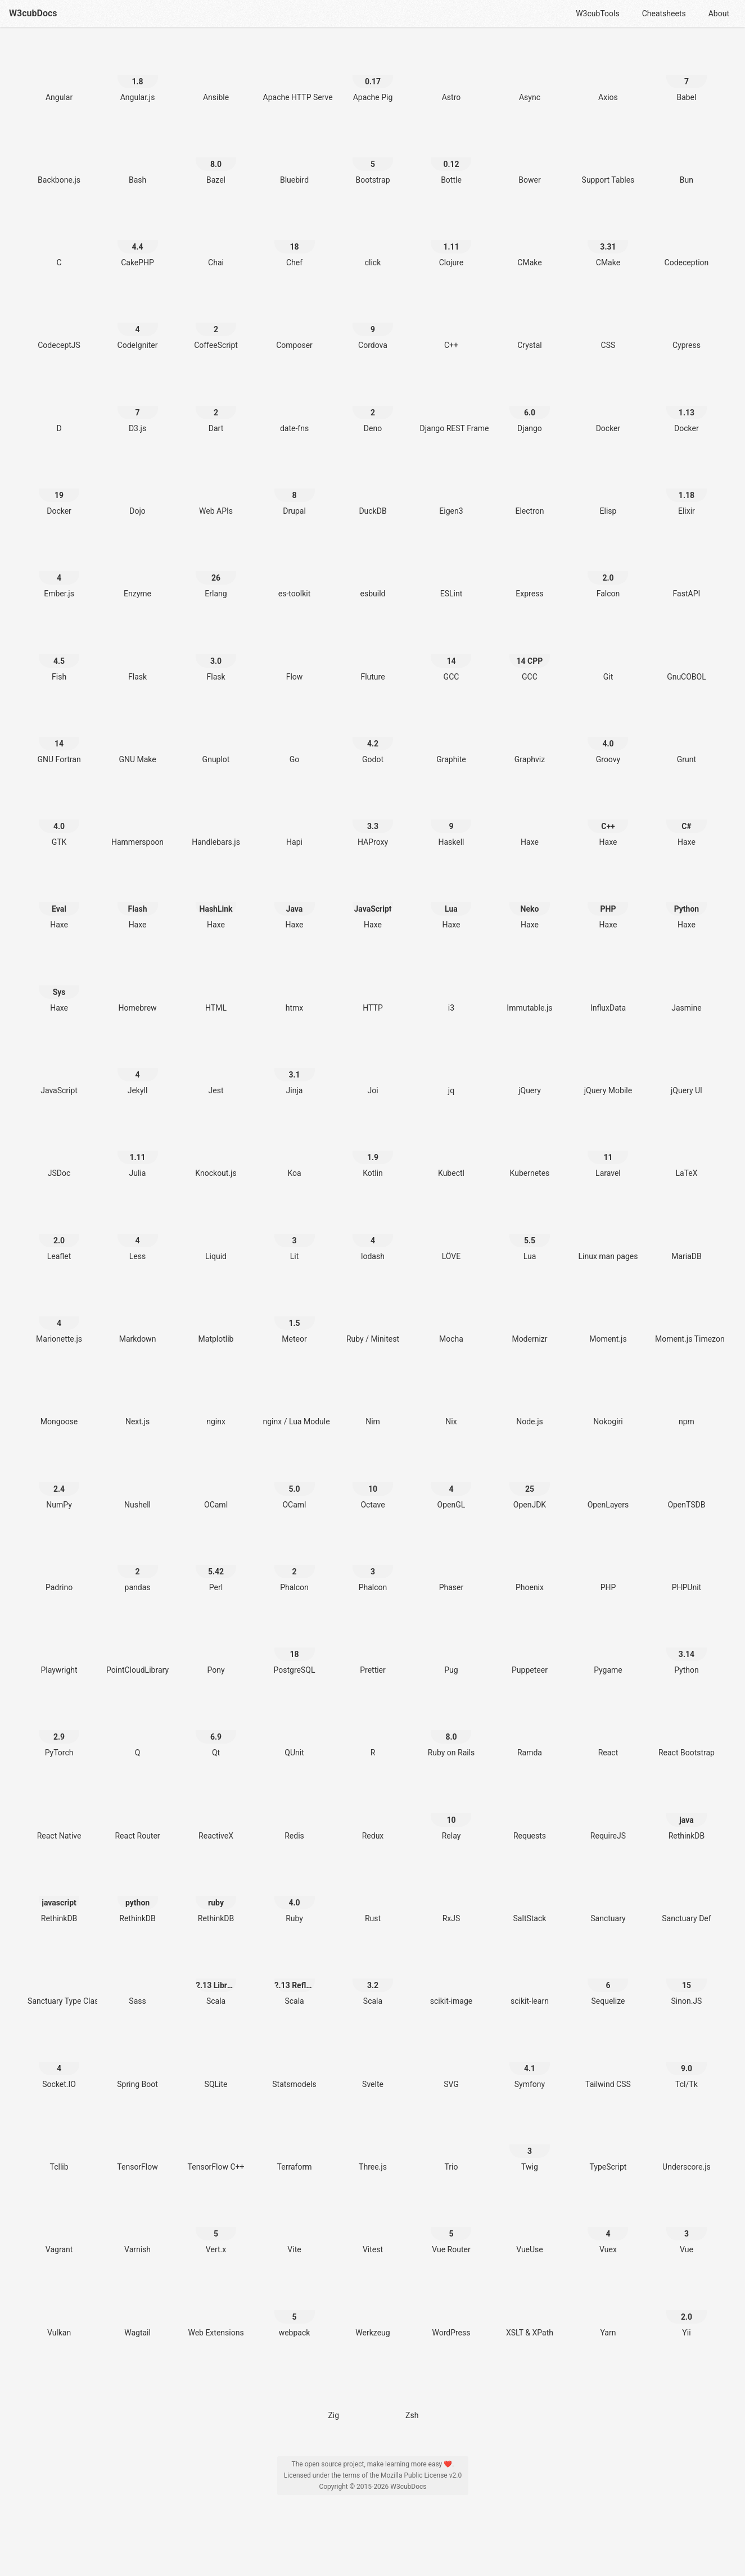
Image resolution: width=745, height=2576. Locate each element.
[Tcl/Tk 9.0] (686, 2062)
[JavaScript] (59, 1068)
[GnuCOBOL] (686, 654)
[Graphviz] (529, 737)
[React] (607, 1730)
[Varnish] (137, 2227)
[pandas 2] (137, 1565)
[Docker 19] (59, 489)
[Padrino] (59, 1565)
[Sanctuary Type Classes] (59, 1979)
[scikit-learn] (529, 1979)
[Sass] (137, 1979)
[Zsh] (412, 2393)
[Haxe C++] (607, 820)
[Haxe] (529, 820)
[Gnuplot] (215, 737)
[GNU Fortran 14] (59, 737)
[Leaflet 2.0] (59, 1234)
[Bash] (137, 158)
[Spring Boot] (137, 2062)
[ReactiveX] (215, 1813)
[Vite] (294, 2227)
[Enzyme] (137, 571)
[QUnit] (294, 1730)
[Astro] (450, 75)
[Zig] (333, 2393)
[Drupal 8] (294, 489)
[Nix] (450, 1399)
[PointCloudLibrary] (137, 1648)
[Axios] (607, 75)
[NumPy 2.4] (59, 1482)
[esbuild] (372, 571)
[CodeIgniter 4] (137, 323)
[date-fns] (294, 406)
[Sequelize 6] (607, 1979)
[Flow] (294, 654)
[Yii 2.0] (686, 2310)
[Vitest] (372, 2227)
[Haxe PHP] (607, 902)
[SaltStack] (529, 1896)
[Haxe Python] (686, 902)
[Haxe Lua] (450, 902)
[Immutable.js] (529, 986)
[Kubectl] (450, 1151)
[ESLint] (450, 571)
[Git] (607, 654)
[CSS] (607, 323)
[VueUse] (529, 2227)
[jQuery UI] (686, 1068)
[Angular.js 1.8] (137, 75)
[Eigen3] (450, 489)
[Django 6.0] (529, 406)
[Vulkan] (59, 2310)
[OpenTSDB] (686, 1482)
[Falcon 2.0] (607, 571)
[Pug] (450, 1648)
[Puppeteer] (529, 1648)
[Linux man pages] (607, 1234)
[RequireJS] (607, 1813)
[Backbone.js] (59, 158)
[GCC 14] (450, 654)
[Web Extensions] (215, 2310)
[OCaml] (215, 1482)
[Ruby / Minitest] (372, 1317)
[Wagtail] (137, 2310)
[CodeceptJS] (59, 323)
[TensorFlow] (137, 2145)
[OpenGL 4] (450, 1482)
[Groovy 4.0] (607, 737)
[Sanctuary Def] (686, 1896)
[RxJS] (450, 1896)
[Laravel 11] (607, 1151)
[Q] (137, 1730)
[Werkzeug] (372, 2310)
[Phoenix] (529, 1565)
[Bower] (529, 158)
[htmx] (294, 986)
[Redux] (372, 1813)
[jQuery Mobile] (607, 1068)
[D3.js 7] (137, 406)
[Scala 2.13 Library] (215, 1979)
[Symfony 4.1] (529, 2062)
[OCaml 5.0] (294, 1482)
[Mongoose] (59, 1399)
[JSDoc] (59, 1151)
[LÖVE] (450, 1234)
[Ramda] (529, 1730)
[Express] (529, 571)
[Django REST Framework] (450, 406)
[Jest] (215, 1068)
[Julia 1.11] (137, 1151)
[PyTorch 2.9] (59, 1730)
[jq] (450, 1068)
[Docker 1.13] (686, 406)
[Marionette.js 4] (59, 1317)
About (718, 13)
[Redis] (294, 1813)
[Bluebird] (294, 158)
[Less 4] (137, 1234)
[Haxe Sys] (59, 986)
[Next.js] (137, 1399)
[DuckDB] (372, 489)
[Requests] (529, 1813)
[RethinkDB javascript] (59, 1896)
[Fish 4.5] (59, 654)
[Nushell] (137, 1482)
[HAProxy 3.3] (372, 820)
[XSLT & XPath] (529, 2310)
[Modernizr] (529, 1317)
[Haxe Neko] (529, 902)
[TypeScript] (607, 2145)
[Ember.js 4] (59, 571)
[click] (372, 240)
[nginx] (215, 1399)
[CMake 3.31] (607, 240)
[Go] (294, 737)
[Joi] (372, 1068)
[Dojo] (137, 489)
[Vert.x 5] (215, 2227)
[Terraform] (294, 2145)
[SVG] (450, 2062)
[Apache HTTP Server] (294, 75)
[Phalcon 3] (372, 1565)
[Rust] (372, 1896)
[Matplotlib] (215, 1317)
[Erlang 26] (215, 571)
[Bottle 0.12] (450, 158)
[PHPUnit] (686, 1565)
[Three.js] (372, 2145)
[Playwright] (59, 1648)
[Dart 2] (215, 406)
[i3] (450, 986)
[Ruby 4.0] (294, 1896)
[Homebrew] (137, 986)
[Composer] (294, 323)
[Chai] (215, 240)
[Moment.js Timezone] (686, 1317)
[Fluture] (372, 654)
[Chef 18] (294, 240)
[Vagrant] (59, 2227)
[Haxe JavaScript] (372, 902)
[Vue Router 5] (450, 2227)
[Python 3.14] (686, 1648)
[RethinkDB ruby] (215, 1896)
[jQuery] (529, 1068)
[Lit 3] (294, 1234)
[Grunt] (686, 737)
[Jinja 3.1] (294, 1068)
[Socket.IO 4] (59, 2062)
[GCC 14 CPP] (529, 654)
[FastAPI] (686, 571)
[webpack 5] (294, 2310)
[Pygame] (607, 1648)
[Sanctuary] (607, 1896)
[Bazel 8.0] (215, 158)
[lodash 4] (372, 1234)
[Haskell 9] (450, 820)
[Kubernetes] (529, 1151)
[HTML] (215, 986)
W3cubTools (597, 13)
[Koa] (294, 1151)
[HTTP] (372, 986)
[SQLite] (215, 2062)
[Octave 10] (372, 1482)
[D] (59, 406)
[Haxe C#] (686, 820)
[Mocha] (450, 1317)
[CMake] (529, 240)
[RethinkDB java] (686, 1813)
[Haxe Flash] (137, 902)
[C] (59, 240)
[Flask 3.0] (215, 654)
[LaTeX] (686, 1151)
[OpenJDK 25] (529, 1482)
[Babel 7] (686, 75)
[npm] (686, 1399)
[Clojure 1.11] (450, 240)
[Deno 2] (372, 406)
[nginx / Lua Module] (294, 1399)
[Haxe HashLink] (215, 902)
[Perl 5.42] (215, 1565)
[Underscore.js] (686, 2145)
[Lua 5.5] (529, 1234)
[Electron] (529, 489)
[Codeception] (686, 240)
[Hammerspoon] (137, 820)
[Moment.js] (607, 1317)
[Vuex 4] (607, 2227)
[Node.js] (529, 1399)
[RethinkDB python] (137, 1896)
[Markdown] (137, 1317)
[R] (372, 1730)
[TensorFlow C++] (215, 2145)
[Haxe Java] (294, 902)
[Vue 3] (686, 2227)
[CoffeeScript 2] (215, 323)
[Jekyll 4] (137, 1068)
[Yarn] (607, 2310)
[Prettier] (372, 1648)
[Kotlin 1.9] (372, 1151)
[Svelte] (372, 2062)
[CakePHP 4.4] (137, 240)
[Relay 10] (450, 1813)
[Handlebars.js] (215, 820)
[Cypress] (686, 323)
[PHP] (607, 1565)
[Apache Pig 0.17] (372, 75)
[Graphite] (450, 737)
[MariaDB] (686, 1234)
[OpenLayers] (607, 1482)
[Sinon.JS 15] (686, 1979)
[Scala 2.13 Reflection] (294, 1979)
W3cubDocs (33, 13)
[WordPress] (450, 2310)
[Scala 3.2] (372, 1979)
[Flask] (137, 654)
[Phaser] (450, 1565)
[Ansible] (215, 75)
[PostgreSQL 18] (294, 1648)
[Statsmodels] (294, 2062)
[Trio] (450, 2145)
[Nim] (372, 1399)
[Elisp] (607, 489)
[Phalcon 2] (294, 1565)
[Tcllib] (59, 2145)
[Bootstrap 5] (372, 158)
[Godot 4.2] (372, 737)
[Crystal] (529, 323)
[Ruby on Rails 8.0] (450, 1730)
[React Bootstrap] (686, 1730)
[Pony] (215, 1648)
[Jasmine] (686, 986)
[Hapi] (294, 820)
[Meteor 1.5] (294, 1317)
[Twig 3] (529, 2145)
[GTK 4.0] (59, 820)
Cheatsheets (664, 13)
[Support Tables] (607, 158)
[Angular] (59, 75)
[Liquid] (215, 1234)
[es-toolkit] (294, 571)
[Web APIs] (215, 489)
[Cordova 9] (372, 323)
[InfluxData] (607, 986)
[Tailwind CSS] (607, 2062)
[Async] (529, 75)
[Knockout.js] (215, 1151)
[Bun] (686, 158)
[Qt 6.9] (215, 1730)
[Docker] (607, 406)
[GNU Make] (137, 737)
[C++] (450, 323)
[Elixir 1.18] (686, 489)
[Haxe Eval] (59, 902)
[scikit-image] (450, 1979)
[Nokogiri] (607, 1399)
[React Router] (137, 1813)
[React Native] (59, 1813)
